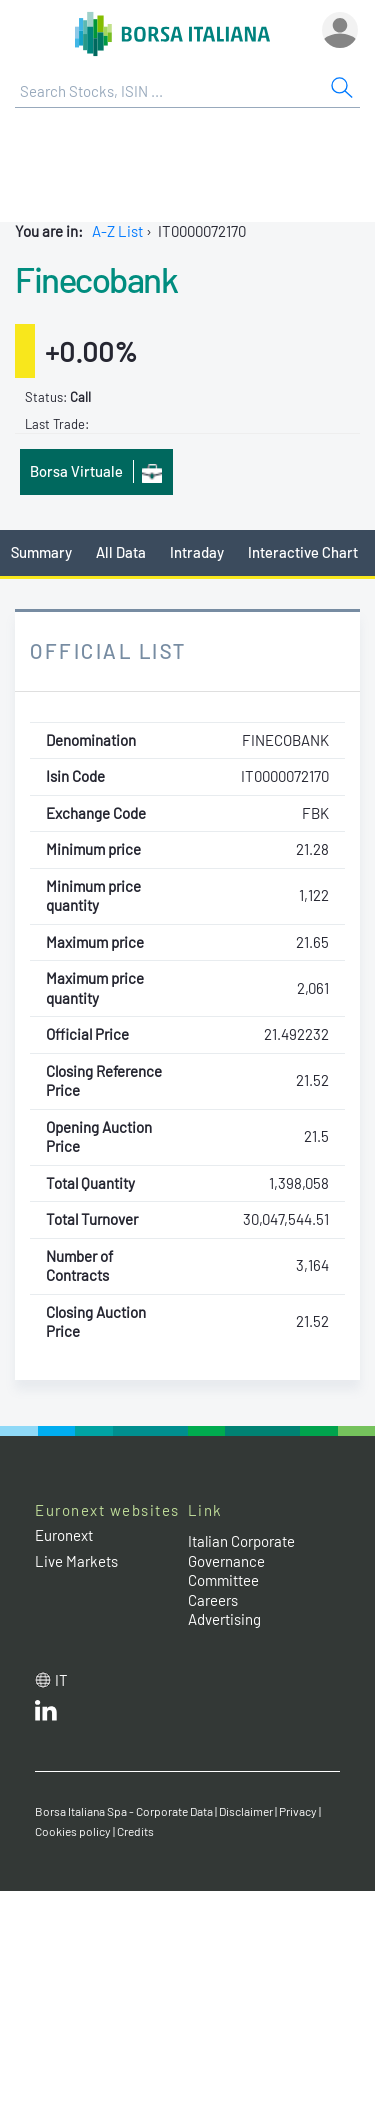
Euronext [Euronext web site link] (64, 1535)
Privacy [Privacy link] (298, 1811)
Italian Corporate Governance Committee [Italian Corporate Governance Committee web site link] (241, 1560)
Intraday (197, 552)
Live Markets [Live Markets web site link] (76, 1561)
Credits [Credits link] (135, 1831)
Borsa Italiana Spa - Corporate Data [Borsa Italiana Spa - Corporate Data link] (124, 1811)
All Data (121, 552)
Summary (41, 552)
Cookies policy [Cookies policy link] (73, 1831)
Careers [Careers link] (213, 1600)
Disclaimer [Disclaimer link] (246, 1811)
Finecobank (96, 279)
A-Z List (117, 231)
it (61, 1680)
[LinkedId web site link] (46, 1715)
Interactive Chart (303, 552)
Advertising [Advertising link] (224, 1619)
